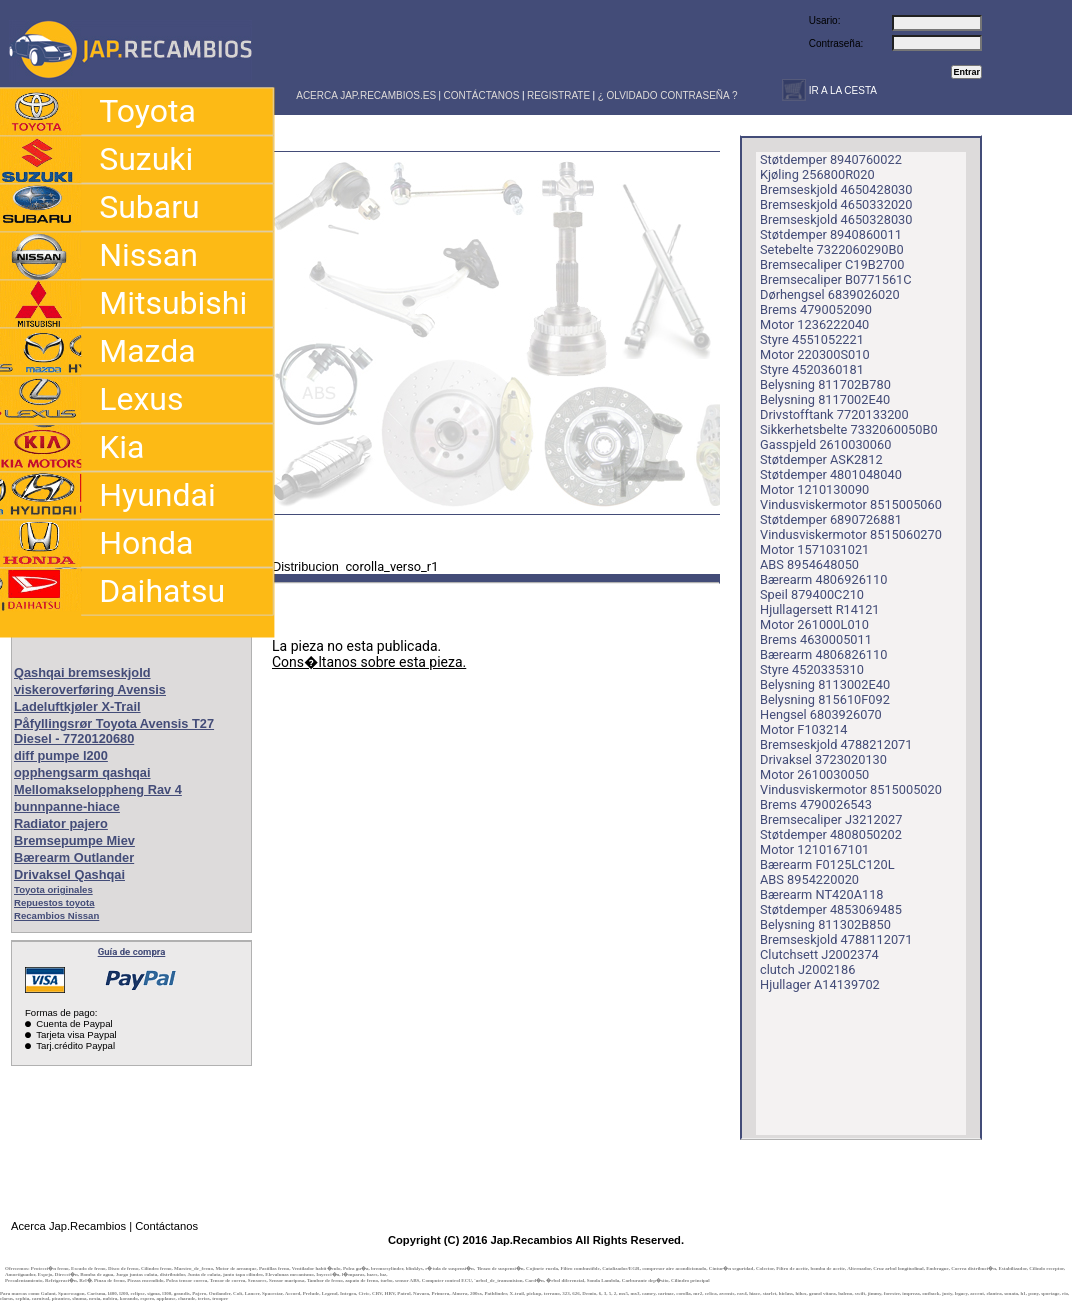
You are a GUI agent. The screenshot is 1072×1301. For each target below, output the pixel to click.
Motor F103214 (804, 729)
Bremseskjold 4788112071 (836, 939)
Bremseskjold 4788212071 (836, 744)
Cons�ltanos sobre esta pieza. (369, 662)
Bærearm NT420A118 (822, 894)
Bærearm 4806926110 (823, 579)
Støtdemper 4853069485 (831, 909)
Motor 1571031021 (814, 549)
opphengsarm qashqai (82, 772)
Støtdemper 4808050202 (831, 834)
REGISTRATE (558, 95)
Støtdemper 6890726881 (831, 519)
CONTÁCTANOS (482, 95)
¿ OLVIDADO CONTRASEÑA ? (668, 95)
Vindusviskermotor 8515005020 (851, 789)
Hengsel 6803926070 (821, 714)
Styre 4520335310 (812, 669)
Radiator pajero (61, 823)
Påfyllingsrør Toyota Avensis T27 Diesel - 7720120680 (114, 731)
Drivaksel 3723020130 (823, 759)
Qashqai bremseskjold (82, 672)
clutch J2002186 (807, 969)
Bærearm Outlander (74, 857)
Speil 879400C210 (812, 594)
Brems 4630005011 (816, 639)
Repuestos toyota (54, 902)
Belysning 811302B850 (825, 924)
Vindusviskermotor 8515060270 (851, 534)
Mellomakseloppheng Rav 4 (98, 789)
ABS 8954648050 (809, 564)
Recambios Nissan (56, 915)
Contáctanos (166, 1226)
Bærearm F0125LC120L (827, 864)
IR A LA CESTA (841, 90)
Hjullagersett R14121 (820, 609)
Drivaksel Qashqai (69, 874)
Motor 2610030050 (814, 774)
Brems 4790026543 (816, 804)
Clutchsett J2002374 (819, 954)
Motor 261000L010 (814, 624)
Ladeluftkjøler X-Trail (77, 706)
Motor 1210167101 (814, 849)
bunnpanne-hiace (67, 806)
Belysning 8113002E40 (825, 684)
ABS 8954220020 (809, 879)
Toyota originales (53, 889)
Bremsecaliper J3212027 (831, 819)
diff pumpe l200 (61, 755)
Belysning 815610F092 (825, 699)
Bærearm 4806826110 (823, 654)
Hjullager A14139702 (820, 984)
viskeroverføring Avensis (90, 689)
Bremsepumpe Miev (74, 840)
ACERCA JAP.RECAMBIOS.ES (365, 95)
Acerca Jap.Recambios (68, 1226)
